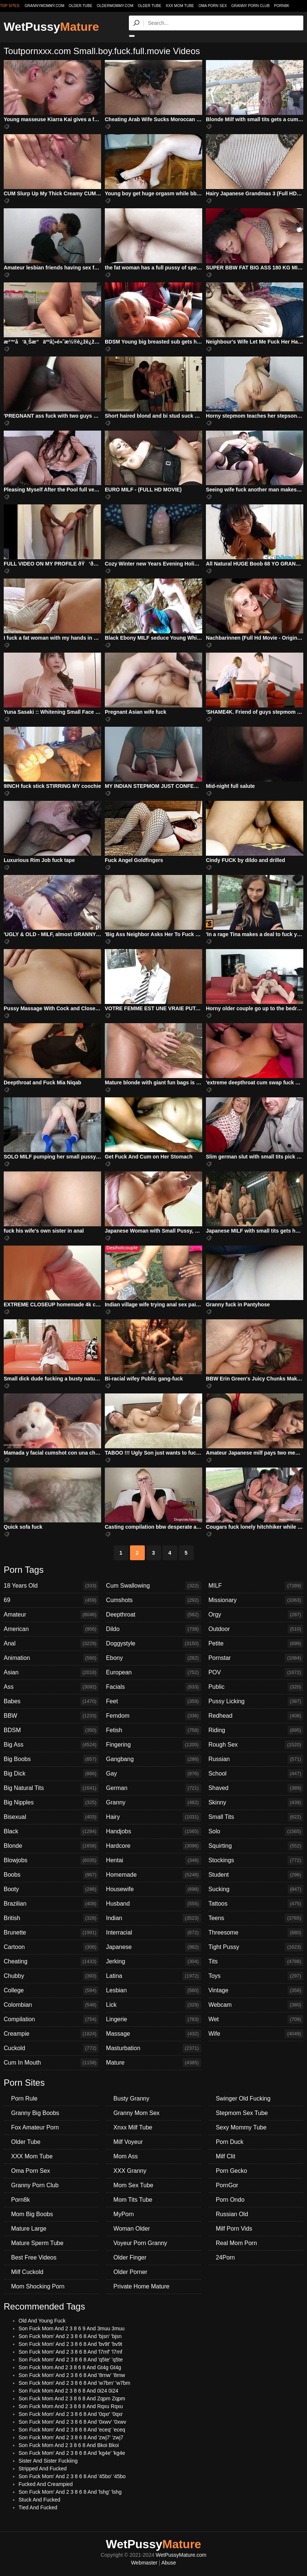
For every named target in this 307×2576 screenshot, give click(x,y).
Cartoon (51, 1947)
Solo (255, 1831)
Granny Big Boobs (35, 2113)
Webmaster (144, 2563)
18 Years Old (51, 1585)
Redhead (255, 1715)
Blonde (51, 1845)
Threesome (255, 1932)
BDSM (51, 1730)
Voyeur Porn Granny (140, 2243)
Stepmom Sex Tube (242, 2113)
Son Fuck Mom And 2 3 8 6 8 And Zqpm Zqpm (72, 2398)
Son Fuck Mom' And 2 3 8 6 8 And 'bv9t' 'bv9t (70, 2344)
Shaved (255, 1788)
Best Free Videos (33, 2257)
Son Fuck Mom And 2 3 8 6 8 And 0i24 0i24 (68, 2391)
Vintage (255, 1990)
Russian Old (232, 2214)
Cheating (51, 1961)
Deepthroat (153, 1614)
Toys (255, 1976)
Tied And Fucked (38, 2507)
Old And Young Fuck (42, 2321)
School (255, 1773)
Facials (153, 1686)
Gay (153, 1773)
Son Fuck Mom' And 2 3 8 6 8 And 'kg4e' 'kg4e (72, 2453)
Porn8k (281, 6)
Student (255, 1874)
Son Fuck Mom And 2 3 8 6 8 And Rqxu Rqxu (71, 2406)
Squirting (255, 1845)
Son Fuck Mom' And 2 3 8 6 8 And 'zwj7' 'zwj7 (71, 2437)
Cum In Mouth (51, 2062)
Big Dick (51, 1773)
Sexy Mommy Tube (241, 2127)
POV (255, 1672)
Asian (51, 1672)
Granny (153, 1802)
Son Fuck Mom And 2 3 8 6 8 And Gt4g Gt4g (70, 2367)
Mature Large (28, 2228)
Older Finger (129, 2257)
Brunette (51, 1932)
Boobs (51, 1874)
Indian (153, 1918)
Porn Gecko (231, 2171)
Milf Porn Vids (234, 2228)
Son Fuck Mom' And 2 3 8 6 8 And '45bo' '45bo (72, 2476)
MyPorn (123, 2214)
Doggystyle (153, 1643)
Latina (153, 1976)
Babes (51, 1701)
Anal (51, 1643)
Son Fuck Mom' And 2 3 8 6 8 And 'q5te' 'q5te (71, 2360)
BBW (51, 1715)
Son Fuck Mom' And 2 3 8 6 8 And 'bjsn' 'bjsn (70, 2336)
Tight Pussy (255, 1947)
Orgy (255, 1614)
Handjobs (153, 1831)
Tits (255, 1961)
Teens (255, 1918)
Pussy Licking (255, 1701)
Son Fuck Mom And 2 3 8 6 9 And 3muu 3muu (71, 2328)
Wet (255, 2019)
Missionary (255, 1600)
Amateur (51, 1614)
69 (51, 1600)
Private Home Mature (141, 2286)
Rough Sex (255, 1744)
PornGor (227, 2185)
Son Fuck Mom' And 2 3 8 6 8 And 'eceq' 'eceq (72, 2430)
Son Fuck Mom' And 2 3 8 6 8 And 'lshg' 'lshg (70, 2492)
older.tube (80, 6)
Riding (255, 1730)
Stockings (255, 1860)
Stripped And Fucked (43, 2468)
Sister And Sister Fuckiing (48, 2461)
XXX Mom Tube (180, 6)
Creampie (51, 2033)
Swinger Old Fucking (243, 2098)
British (51, 1918)
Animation (51, 1658)
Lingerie (153, 2019)
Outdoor (255, 1629)
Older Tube (149, 6)
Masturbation (153, 2048)
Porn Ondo (230, 2200)
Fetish (153, 1730)
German (153, 1788)
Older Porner (130, 2272)
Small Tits (255, 1817)
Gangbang (153, 1759)
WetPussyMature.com (181, 2555)
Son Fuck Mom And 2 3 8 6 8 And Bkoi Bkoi (69, 2445)
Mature (153, 2062)
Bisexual (51, 1817)
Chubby (51, 1976)
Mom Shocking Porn (37, 2286)
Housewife (153, 1889)
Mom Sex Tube (133, 2185)
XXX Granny (129, 2171)
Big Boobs (51, 1759)
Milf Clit (225, 2156)
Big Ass (51, 1744)
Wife (255, 2033)
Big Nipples (51, 1802)
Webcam (255, 2004)
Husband (153, 1903)
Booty (51, 1889)
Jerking (153, 1961)
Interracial (153, 1932)
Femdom (153, 1715)
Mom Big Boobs (32, 2214)
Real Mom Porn (236, 2243)
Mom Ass (125, 2156)
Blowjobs (51, 1860)
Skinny (255, 1802)
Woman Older (131, 2228)
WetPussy (51, 26)
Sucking (255, 1889)
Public (255, 1686)
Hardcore (153, 1845)
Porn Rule (24, 2098)
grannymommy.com (44, 6)
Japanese (153, 1947)
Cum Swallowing (153, 1585)
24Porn (225, 2257)
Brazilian (51, 1903)
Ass (51, 1686)
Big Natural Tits (51, 1788)
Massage (153, 2033)
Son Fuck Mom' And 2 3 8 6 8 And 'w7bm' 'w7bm (74, 2383)
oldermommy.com (115, 6)
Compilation (51, 2019)
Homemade (153, 1874)
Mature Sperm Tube (37, 2243)
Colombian (51, 2004)
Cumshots (153, 1600)
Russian (255, 1759)
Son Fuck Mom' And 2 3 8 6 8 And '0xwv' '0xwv (72, 2422)
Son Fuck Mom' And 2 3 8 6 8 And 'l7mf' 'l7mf (70, 2352)
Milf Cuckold (27, 2272)
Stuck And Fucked (39, 2500)
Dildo (153, 1629)
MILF (255, 1585)
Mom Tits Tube (132, 2200)
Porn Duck (230, 2142)
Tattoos (255, 1903)
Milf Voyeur (128, 2142)
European (153, 1672)
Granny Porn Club (250, 6)
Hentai (153, 1860)
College (51, 1990)
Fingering (153, 1744)
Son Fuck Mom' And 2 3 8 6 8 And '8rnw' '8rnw (72, 2375)
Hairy (153, 1817)
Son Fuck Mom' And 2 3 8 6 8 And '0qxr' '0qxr (71, 2414)
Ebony (153, 1658)
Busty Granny (131, 2098)
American (51, 1629)
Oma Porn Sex (212, 6)
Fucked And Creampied (46, 2484)
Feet (153, 1701)
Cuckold (51, 2048)
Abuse (168, 2563)
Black (51, 1831)
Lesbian (153, 1990)
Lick (153, 2004)
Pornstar (255, 1658)
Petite (255, 1643)
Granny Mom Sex (136, 2113)
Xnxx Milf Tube (132, 2127)
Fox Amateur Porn (35, 2127)
